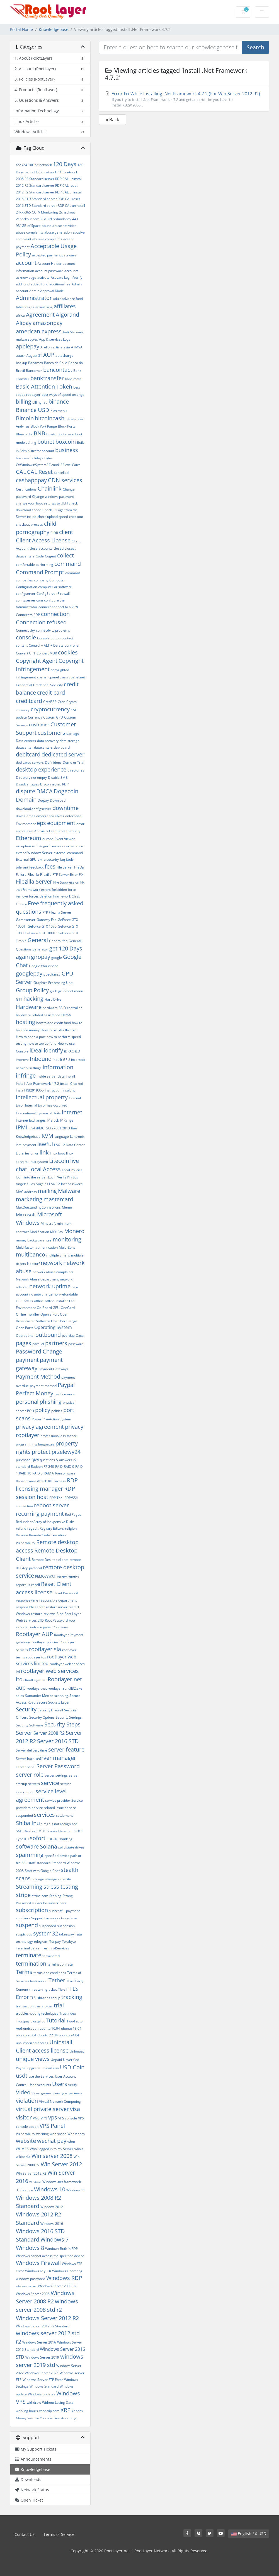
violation (27, 2100)
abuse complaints (29, 232)
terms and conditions (49, 1972)
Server (24, 1732)
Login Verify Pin (60, 1177)
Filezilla (33, 874)
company (41, 580)
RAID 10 (25, 1473)
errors (21, 831)
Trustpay (23, 2021)
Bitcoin (25, 418)
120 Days (64, 164)
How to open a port (30, 1036)
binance (58, 401)
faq (62, 859)
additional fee (60, 284)
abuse (46, 225)
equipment (61, 823)
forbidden (59, 889)
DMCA (44, 791)
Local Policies (72, 1170)
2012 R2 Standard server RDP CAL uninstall (49, 192)
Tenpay (55, 1941)
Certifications (26, 489)
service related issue (48, 1807)
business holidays (29, 458)
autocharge (64, 355)
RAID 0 (69, 1466)
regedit (32, 1528)
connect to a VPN (65, 607)
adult (57, 298)
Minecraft (48, 1223)
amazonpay (47, 323)
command (67, 563)
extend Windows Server (34, 852)
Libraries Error (27, 1153)
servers (34, 1783)
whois (78, 2148)
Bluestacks (24, 434)
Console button (48, 638)
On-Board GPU (48, 1307)
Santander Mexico (39, 1695)
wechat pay (51, 2141)
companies (24, 580)
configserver (25, 593)
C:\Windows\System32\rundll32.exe (43, 464)
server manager (55, 1758)
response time (27, 1600)
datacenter (24, 747)
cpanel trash (58, 677)
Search (255, 47)
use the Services (41, 2076)
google (56, 957)
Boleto (51, 434)
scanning (61, 1695)
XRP (65, 2410)
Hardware (29, 1007)
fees (50, 866)
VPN (44, 2118)
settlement (64, 1815)
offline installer (56, 1301)
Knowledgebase (53, 29)
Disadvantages (27, 784)
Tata (78, 1934)
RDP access (57, 1481)
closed (59, 548)
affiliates (65, 306)
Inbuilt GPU (61, 1059)
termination (31, 1963)
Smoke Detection (60, 1831)
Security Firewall (50, 1710)
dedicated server (63, 754)
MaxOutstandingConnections (38, 1207)
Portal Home (21, 29)
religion (71, 1528)
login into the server (31, 1177)
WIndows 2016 (51, 2223)
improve (22, 1059)
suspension (66, 1925)
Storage (38, 1879)
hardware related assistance (38, 1015)
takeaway (66, 1934)
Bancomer (34, 370)
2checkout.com (27, 219)
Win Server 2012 (61, 2164)
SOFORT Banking (59, 1839)
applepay (27, 346)
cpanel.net (77, 677)
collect (65, 555)
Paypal (66, 1385)
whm (71, 2141)
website (26, 2141)
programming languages (35, 1444)
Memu (67, 1207)
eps (41, 823)
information (58, 1067)
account (26, 262)
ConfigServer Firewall (53, 593)
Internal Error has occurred (46, 1105)
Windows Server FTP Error (43, 2379)
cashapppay (31, 480)
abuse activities (64, 225)
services (44, 1814)
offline (39, 1301)
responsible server (30, 1607)
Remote (22, 1535)
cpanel (42, 677)
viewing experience (68, 2093)
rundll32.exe (72, 1688)
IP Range (66, 1120)
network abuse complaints (53, 1272)
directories (75, 770)
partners (56, 1343)
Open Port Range (64, 1321)
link (44, 1152)
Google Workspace (43, 966)
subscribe (39, 1903)
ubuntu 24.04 (69, 2035)
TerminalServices (55, 1948)
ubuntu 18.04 (71, 2028)
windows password (30, 2278)
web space (58, 2133)
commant (72, 573)
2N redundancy (59, 219)
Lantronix (77, 1136)
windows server (26, 2286)
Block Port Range (44, 426)
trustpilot (38, 2021)
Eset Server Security (64, 831)
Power (37, 1419)
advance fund (72, 298)
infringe (26, 1075)
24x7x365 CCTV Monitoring (37, 212)
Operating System (53, 1327)
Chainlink (50, 488)
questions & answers (56, 1459)
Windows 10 (49, 2189)
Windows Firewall (38, 2263)
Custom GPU (53, 717)
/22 (18, 164)
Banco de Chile (55, 362)
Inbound (41, 1059)
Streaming (29, 1886)
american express (39, 331)
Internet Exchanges (31, 1120)
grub (53, 991)
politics (56, 1410)
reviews (49, 1613)
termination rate (60, 1964)
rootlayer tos (36, 1657)
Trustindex (67, 2013)
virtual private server (42, 2109)
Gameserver (25, 919)
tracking (71, 1997)
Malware (69, 1191)
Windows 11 (75, 2190)
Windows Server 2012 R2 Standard (42, 2326)
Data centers (26, 740)
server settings (56, 1775)
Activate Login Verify (66, 277)
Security (26, 1709)
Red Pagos (73, 1514)
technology (24, 1941)
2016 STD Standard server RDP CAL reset (48, 199)
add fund (23, 284)
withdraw (34, 2402)
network (51, 1263)
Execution (57, 846)
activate (43, 277)
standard (43, 1863)
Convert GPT (25, 653)
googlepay (29, 973)
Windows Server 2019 (42, 2357)
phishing (51, 1401)
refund (21, 1528)
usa (56, 2068)
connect (44, 607)
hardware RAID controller (62, 1007)
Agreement (40, 314)
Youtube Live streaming (58, 2418)
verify (72, 2084)
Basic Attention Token (44, 386)
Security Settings (69, 1717)
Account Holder (50, 263)
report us (23, 1584)
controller (72, 645)
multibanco (30, 1254)
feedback (36, 867)
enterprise (73, 816)
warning (42, 2133)
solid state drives (71, 1847)
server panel (25, 1767)
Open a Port (49, 1314)
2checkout (67, 212)
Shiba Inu (28, 1823)
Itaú (74, 1128)
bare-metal (73, 379)
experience (74, 846)
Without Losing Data (57, 2402)
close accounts (41, 548)
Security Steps (62, 1724)
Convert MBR (47, 653)
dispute (25, 791)
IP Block (53, 1120)
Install (70, 1076)
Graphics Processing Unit (52, 982)
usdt (21, 2075)
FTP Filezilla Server (56, 912)
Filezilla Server (34, 881)
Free (33, 903)
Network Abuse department (37, 1279)
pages (23, 1343)
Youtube (33, 2418)
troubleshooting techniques (37, 2013)
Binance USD (32, 410)
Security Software (29, 1725)
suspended (47, 1925)
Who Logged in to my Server (51, 2148)
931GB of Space (28, 225)
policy (42, 1410)
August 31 (34, 355)
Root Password (56, 1620)
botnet (45, 441)
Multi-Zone (67, 1247)
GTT (19, 999)
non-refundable (66, 1294)
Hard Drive (53, 999)
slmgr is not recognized (59, 1823)
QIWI (35, 1459)
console (26, 637)
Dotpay (43, 800)
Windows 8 (30, 2248)
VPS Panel (52, 2125)
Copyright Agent (36, 660)
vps (52, 2117)
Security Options (42, 1717)
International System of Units (38, 1113)
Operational (25, 1335)
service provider (57, 1800)
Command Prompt (40, 572)
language (61, 1136)
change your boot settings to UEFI (42, 503)
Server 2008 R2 (49, 1733)
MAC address (26, 1191)
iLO (77, 1051)
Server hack (25, 1758)
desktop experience (41, 769)
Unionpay (77, 2051)
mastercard (58, 1199)
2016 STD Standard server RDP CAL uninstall (50, 205)
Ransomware (65, 1473)
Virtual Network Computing (60, 2101)
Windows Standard (44, 2386)
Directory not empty (31, 777)
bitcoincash (49, 418)
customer (39, 725)
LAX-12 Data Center (69, 1145)
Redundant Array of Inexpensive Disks (45, 1521)
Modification (39, 1231)
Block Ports (66, 426)
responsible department (58, 1600)
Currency (35, 717)
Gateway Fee (47, 919)
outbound (48, 1334)
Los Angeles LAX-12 (45, 1184)
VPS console (67, 2118)
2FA (43, 219)
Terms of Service (58, 2534)
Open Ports (24, 1327)
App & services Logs (54, 339)
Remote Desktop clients (50, 1559)
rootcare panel (40, 1627)
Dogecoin (66, 791)
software (27, 1846)
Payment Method (38, 1376)
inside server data (51, 1076)
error (80, 823)
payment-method (43, 1385)
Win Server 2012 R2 (31, 2173)
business (66, 450)
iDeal (36, 1050)
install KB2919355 (30, 1090)
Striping (55, 1895)
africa (20, 315)
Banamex (35, 362)
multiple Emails (58, 1255)
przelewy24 (66, 1452)
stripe (23, 1895)
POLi (30, 1410)
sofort (37, 1838)
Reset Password (66, 1593)
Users (59, 2084)
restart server (56, 1607)
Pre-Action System (57, 1419)
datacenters (43, 747)
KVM (47, 1135)
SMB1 (41, 1831)
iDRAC (69, 1051)
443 (75, 219)
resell (35, 1584)
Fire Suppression (66, 882)
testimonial (38, 1981)
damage (72, 733)
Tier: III (63, 1989)
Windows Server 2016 (39, 2342)
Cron (61, 701)
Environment (26, 823)
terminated (51, 1956)
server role (29, 1774)
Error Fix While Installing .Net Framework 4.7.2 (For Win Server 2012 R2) (184, 99)
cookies (68, 652)
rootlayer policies (45, 1642)
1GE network (68, 172)
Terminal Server (28, 1948)
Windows (35, 2182)
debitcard (28, 754)
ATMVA (77, 347)
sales (20, 1695)
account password (49, 270)
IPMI (22, 1127)
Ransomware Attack (31, 1481)
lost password (72, 1184)
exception (23, 846)
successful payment (64, 1910)
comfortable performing (34, 564)
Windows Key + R (38, 2271)
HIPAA (66, 1015)
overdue (68, 1335)
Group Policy (32, 990)
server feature (66, 1749)
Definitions (53, 762)
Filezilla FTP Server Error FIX (61, 874)
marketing (29, 1199)
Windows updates (41, 2394)
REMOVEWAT (45, 1576)
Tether (56, 1980)
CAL (21, 472)
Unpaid (56, 2059)
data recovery (48, 740)
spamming (29, 1855)
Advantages (25, 307)
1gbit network (46, 172)
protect (41, 1452)
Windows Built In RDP (61, 2248)
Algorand (67, 314)
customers (51, 732)
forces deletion (40, 896)
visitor (24, 2117)
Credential (24, 685)
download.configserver (33, 808)
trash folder (44, 2006)
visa (75, 2109)
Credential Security (48, 685)
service (50, 1783)
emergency (45, 816)
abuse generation (58, 232)
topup (55, 1997)
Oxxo (80, 1335)
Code (40, 556)
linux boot (57, 1153)
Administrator (34, 298)
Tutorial (55, 2020)
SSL (24, 1863)
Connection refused (41, 622)
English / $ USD (248, 2533)
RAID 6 (49, 1473)
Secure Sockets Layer (53, 1702)
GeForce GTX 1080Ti (41, 933)
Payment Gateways (53, 1369)
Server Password (58, 1766)
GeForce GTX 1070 (42, 926)
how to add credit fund (53, 1022)
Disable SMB (58, 777)
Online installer (27, 1314)
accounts (71, 270)
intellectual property (42, 1097)
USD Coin (72, 2067)
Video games (41, 2093)
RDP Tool (56, 1497)
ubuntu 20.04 (26, 2035)
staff (31, 1863)
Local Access (44, 1169)
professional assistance (58, 1435)
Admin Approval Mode (46, 290)
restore (36, 1613)
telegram (41, 1941)
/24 (24, 164)
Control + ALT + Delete (46, 645)
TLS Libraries (40, 1997)
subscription (32, 1910)
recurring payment (40, 1513)
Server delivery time (31, 1750)
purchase (23, 1459)
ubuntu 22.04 (47, 2035)
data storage (69, 740)
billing (23, 401)
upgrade (33, 2068)
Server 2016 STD (58, 1741)
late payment (26, 1145)
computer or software (55, 586)
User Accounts (39, 2084)
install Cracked (71, 1083)
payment (27, 1360)
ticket (52, 1989)
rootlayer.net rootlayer (44, 1688)
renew (62, 1576)
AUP (48, 354)
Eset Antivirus (37, 831)
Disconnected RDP (54, 784)
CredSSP (50, 701)
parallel (38, 1344)
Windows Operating (67, 2271)
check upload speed (52, 516)
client (66, 532)
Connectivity (25, 630)
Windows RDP (64, 2278)
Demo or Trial (73, 762)
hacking (33, 998)
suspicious (24, 1934)
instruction (53, 1090)
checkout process (29, 524)
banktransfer (47, 378)
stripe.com (40, 1895)
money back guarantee (34, 1240)
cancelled (61, 472)
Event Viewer (65, 838)
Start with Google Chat (42, 1870)
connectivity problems (53, 630)
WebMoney (76, 2133)
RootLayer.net (36, 1680)
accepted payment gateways (54, 255)
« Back (112, 120)
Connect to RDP (28, 614)
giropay (40, 956)
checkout (76, 516)
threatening (38, 1989)
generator (40, 949)
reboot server (51, 1505)
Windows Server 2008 (33, 2293)
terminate (28, 1955)
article (57, 347)
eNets (59, 816)
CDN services (65, 480)
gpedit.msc (51, 974)
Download (57, 800)
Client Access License (43, 540)
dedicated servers (30, 762)
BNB (39, 433)
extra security (48, 859)
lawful (45, 1144)
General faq (58, 940)
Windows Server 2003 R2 (57, 2286)
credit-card (51, 692)
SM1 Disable (25, 1831)
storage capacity (58, 1879)
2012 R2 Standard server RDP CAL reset (46, 185)
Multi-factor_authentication (37, 1247)
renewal (74, 1576)
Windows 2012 (51, 2206)
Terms (24, 1972)
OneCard (68, 1307)
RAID (59, 1466)
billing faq (39, 402)
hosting (25, 1022)
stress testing (60, 1886)
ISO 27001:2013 (57, 1128)
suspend (27, 1925)
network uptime (50, 1286)
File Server (65, 867)
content (22, 645)
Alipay (23, 323)
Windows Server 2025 (42, 2373)
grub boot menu (70, 991)
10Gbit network (40, 164)
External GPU (26, 859)
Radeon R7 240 (42, 1466)
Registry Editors (52, 1528)
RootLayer (60, 1627)
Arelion (46, 347)
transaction (24, 2006)
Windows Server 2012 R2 (47, 2318)
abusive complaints (47, 239)
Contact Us (24, 2534)
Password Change (39, 1351)
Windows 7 (54, 2239)
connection (55, 614)
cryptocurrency (50, 709)
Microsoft (26, 1215)
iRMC (40, 1128)
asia (67, 347)
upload (47, 2068)
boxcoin (65, 441)
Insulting (69, 1090)
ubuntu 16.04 (50, 2028)
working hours (27, 2410)
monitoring (67, 1239)
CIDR (54, 532)
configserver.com (29, 600)
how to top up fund (42, 1043)
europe (48, 838)
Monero (74, 1231)
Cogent (50, 556)
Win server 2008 (51, 2156)
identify (53, 1050)
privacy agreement (40, 1426)
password (75, 1344)
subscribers (57, 1903)
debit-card (62, 747)
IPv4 (32, 1128)
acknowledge (26, 277)
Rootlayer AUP (34, 1634)
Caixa (76, 464)
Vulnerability (25, 2133)
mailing (47, 1191)
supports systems (63, 1918)
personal (27, 1401)
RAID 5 (37, 1473)
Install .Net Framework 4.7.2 (37, 1083)
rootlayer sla (45, 1649)
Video (23, 2092)
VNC (36, 2118)
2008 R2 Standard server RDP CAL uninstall (49, 178)
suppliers (23, 1918)
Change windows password (53, 496)
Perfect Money (34, 1393)
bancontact (57, 369)
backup (21, 362)
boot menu (65, 434)
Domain (26, 799)
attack (20, 355)
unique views (33, 2059)
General (38, 940)
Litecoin (59, 1161)
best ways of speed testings (63, 394)
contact (67, 638)
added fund (39, 284)
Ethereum (28, 838)
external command (68, 852)
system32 (45, 1933)
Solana (48, 1846)
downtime (65, 808)
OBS (19, 1301)
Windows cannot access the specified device (50, 2256)
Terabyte (69, 1941)
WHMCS (22, 2148)
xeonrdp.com (49, 2410)
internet (72, 1112)
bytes (48, 458)
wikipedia (23, 2156)
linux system (38, 1161)
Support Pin (40, 1918)
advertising (44, 307)
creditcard (29, 701)
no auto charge (41, 1294)
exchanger (40, 846)
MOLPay (56, 1231)
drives (20, 816)
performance (64, 1394)
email (30, 816)
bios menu (58, 410)
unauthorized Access (32, 2043)
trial (59, 2005)
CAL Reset (40, 472)
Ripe (60, 1613)
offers (28, 1301)
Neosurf (33, 1263)
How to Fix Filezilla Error (59, 1030)
